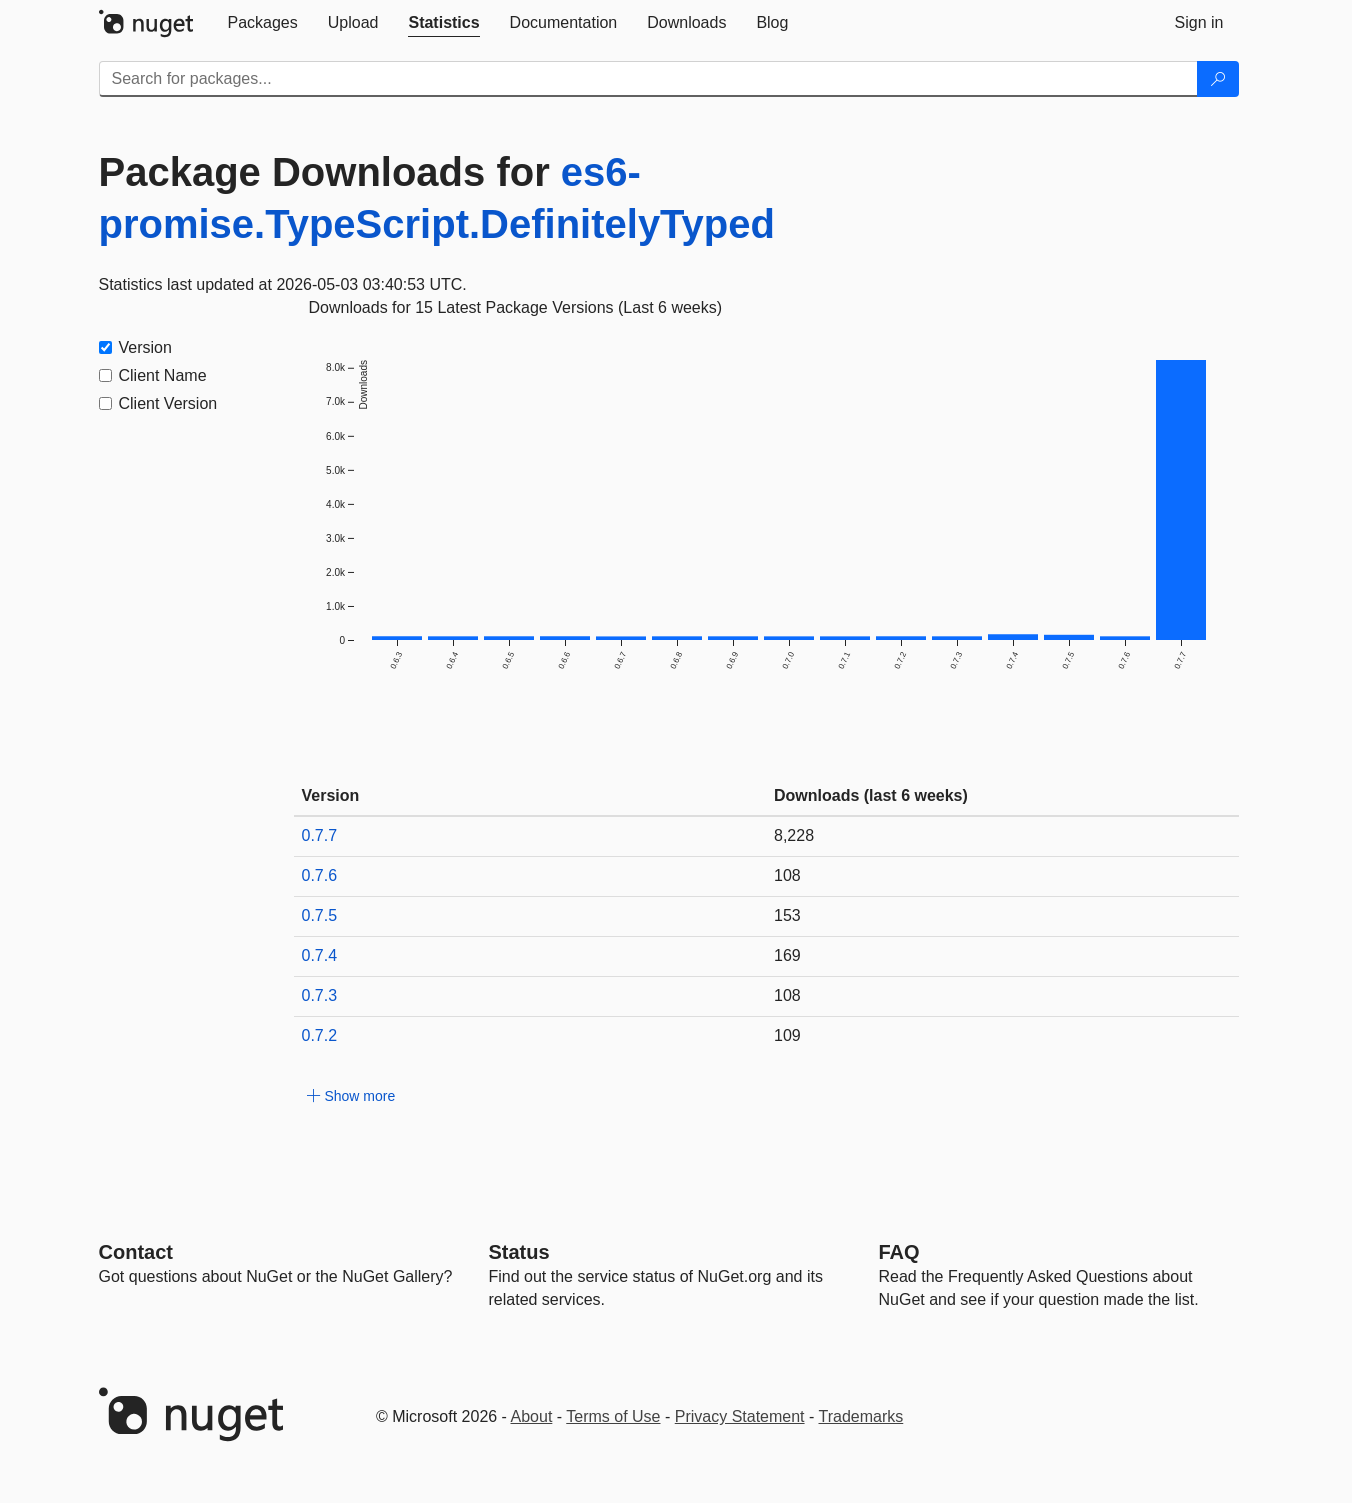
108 (787, 875)
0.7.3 (320, 995)
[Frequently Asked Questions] (899, 1252)
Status (519, 1252)
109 (787, 1035)
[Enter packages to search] (648, 79)
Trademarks (861, 1416)
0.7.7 (320, 835)
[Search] (1218, 79)
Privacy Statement (740, 1416)
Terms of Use (613, 1416)
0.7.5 (320, 915)
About (532, 1416)
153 (787, 915)
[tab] (263, 23)
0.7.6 (320, 875)
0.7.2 (320, 1035)
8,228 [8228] (794, 835)
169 (787, 955)
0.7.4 (320, 955)
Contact (136, 1252)
